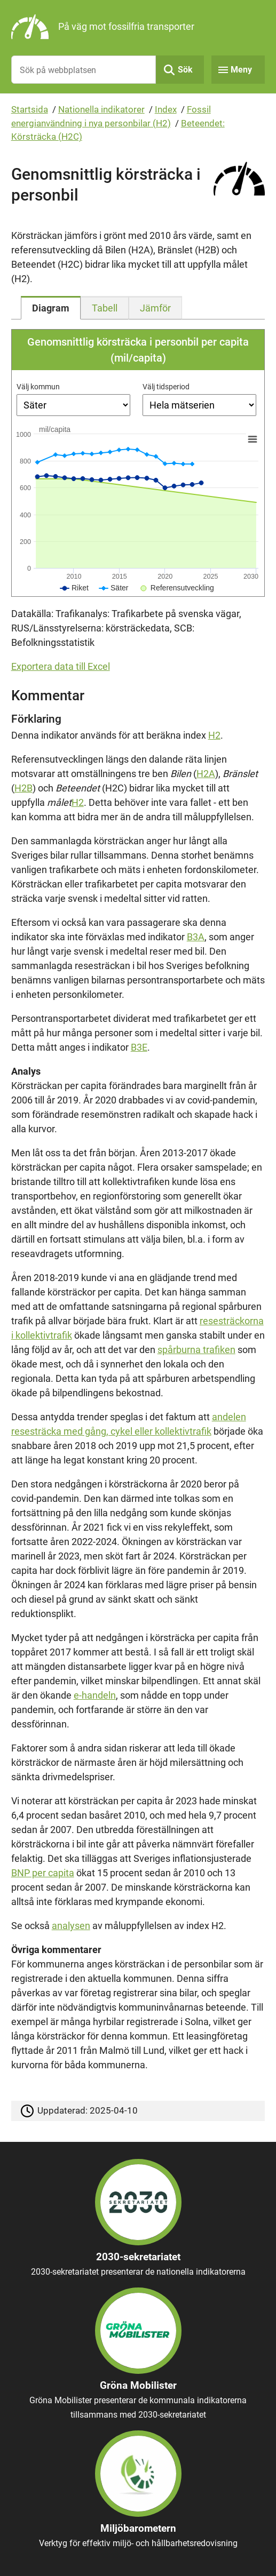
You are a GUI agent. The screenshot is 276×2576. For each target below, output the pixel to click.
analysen (71, 1925)
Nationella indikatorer (101, 109)
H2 (214, 735)
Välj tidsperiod (166, 386)
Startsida (29, 109)
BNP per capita (42, 1872)
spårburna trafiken (196, 1349)
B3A (195, 936)
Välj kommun (38, 386)
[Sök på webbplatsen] (83, 69)
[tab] (51, 307)
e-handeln (95, 1695)
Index (166, 109)
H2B (23, 788)
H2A (205, 773)
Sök (185, 70)
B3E (139, 1047)
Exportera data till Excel (60, 666)
